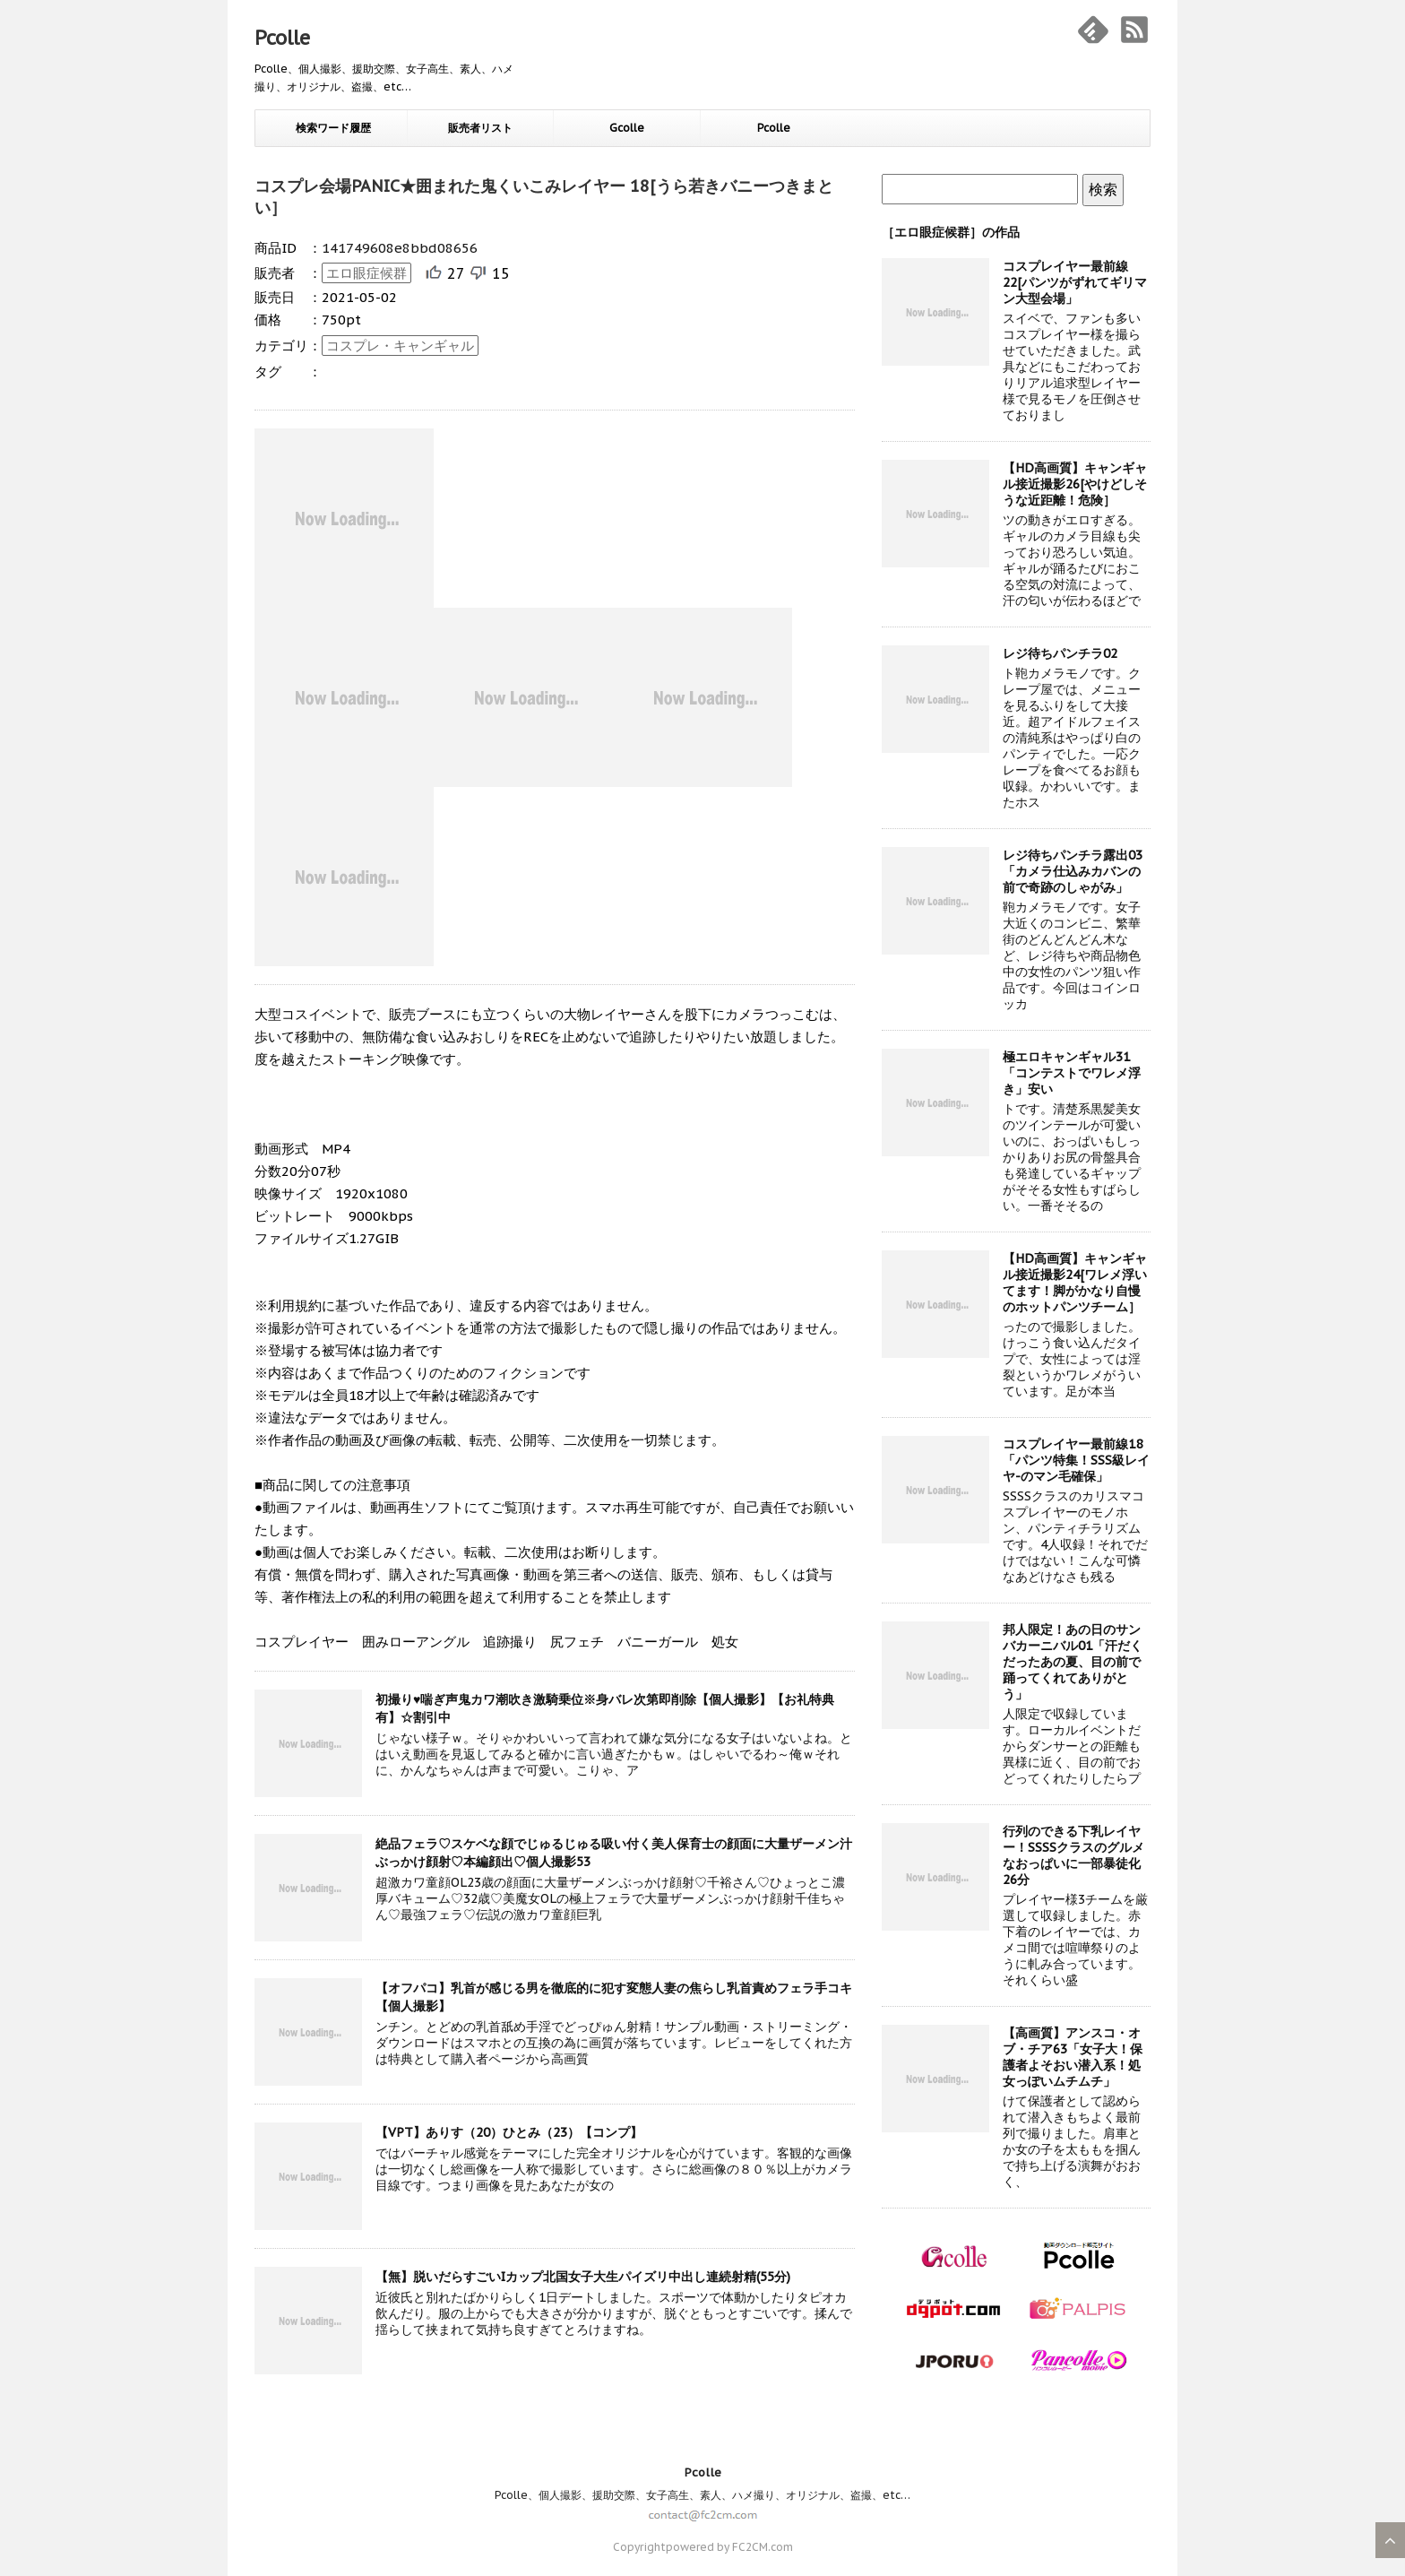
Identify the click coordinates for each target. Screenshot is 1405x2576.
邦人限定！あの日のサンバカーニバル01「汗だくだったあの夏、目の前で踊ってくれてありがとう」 (1072, 1661)
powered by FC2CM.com (729, 2547)
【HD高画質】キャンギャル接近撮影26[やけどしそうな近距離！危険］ (1075, 484)
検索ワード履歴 (333, 127)
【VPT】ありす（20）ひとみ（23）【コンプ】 (508, 2132)
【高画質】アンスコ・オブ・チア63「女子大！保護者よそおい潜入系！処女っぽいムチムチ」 (1072, 2057)
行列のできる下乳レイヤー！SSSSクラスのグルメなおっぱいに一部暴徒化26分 (1073, 1855)
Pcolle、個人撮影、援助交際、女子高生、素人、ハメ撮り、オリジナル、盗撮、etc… (702, 2495)
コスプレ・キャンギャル (400, 345)
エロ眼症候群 (366, 272)
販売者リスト (480, 127)
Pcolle (282, 37)
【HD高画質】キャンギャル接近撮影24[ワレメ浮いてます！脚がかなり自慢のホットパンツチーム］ (1075, 1282)
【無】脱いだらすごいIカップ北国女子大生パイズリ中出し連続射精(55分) (582, 2277)
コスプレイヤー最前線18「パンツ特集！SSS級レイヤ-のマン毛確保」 (1076, 1460)
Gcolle (626, 127)
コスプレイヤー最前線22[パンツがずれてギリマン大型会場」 (1075, 282)
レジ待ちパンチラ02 (1060, 653)
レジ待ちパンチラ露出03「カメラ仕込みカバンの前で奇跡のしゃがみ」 (1072, 871)
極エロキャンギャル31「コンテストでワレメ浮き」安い (1072, 1073)
